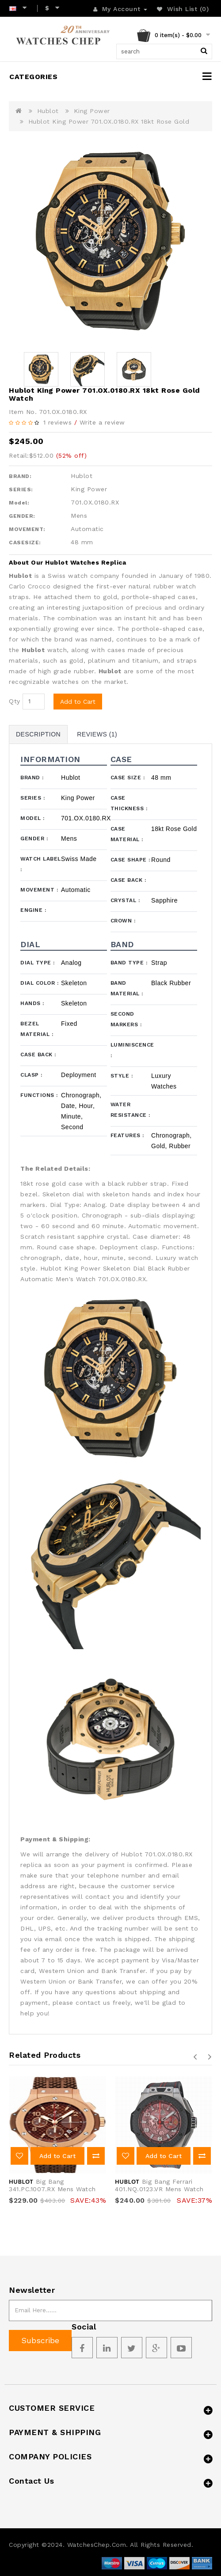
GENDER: (22, 516)
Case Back (128, 880)
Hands (32, 1003)
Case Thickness (129, 803)
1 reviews (57, 422)
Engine (33, 910)
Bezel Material (36, 1029)
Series (32, 798)
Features (127, 1135)
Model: (19, 503)
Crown (123, 921)
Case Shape (130, 860)
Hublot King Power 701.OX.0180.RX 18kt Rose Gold (109, 121)
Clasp (31, 1075)
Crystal (125, 900)
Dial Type (37, 963)
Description (38, 734)
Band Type (129, 963)
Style (121, 1076)
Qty (14, 701)
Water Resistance (130, 1109)
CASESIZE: (25, 542)
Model (32, 818)
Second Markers (126, 1019)
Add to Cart (77, 701)
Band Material (126, 988)
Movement (39, 890)
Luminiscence (130, 1050)
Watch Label (40, 864)
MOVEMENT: (27, 529)
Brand (32, 777)
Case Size (127, 777)
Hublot (48, 110)
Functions (39, 1095)
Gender (34, 838)
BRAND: (20, 476)
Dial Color (39, 983)
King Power (92, 110)
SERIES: (21, 489)
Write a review (102, 422)
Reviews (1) (97, 734)
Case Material (126, 834)
